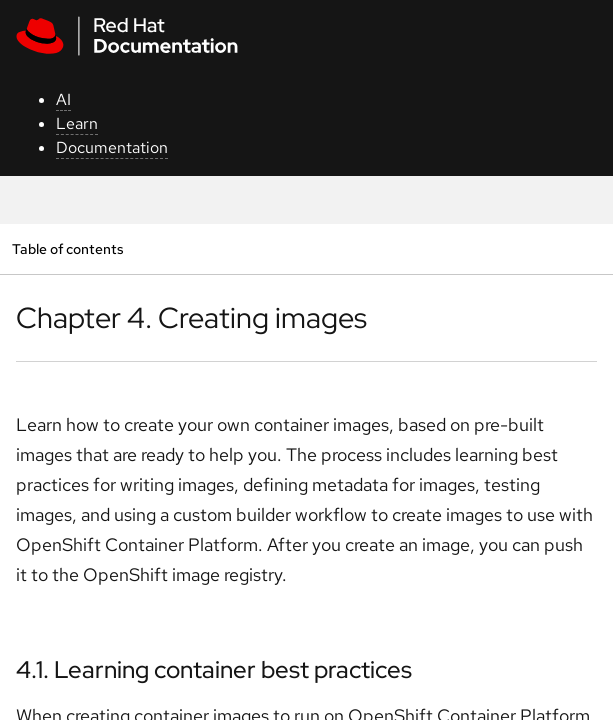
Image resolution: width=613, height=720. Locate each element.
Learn (77, 123)
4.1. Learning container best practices (214, 669)
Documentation (112, 147)
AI (63, 99)
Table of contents (67, 248)
